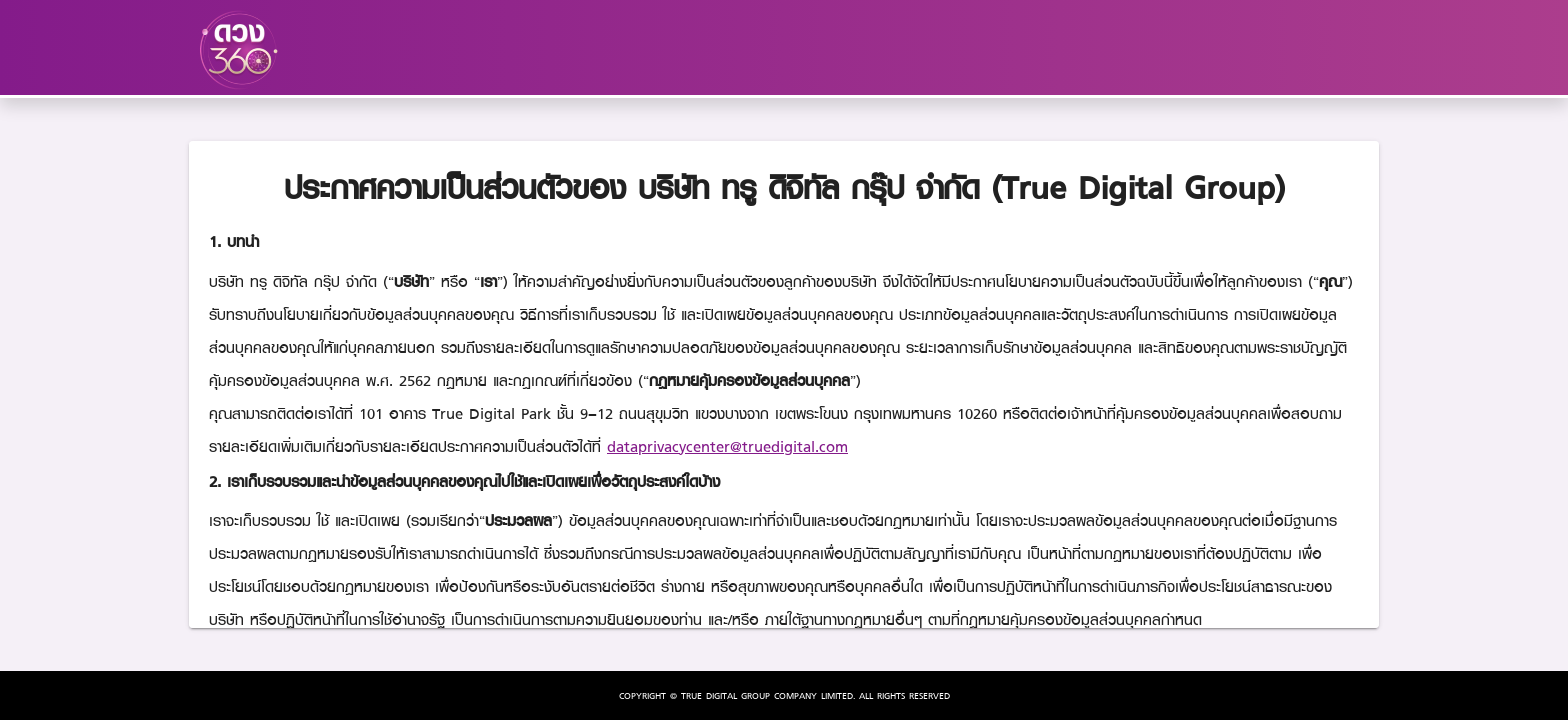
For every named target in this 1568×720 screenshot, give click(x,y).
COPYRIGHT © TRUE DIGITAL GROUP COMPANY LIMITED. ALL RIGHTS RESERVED (784, 695)
